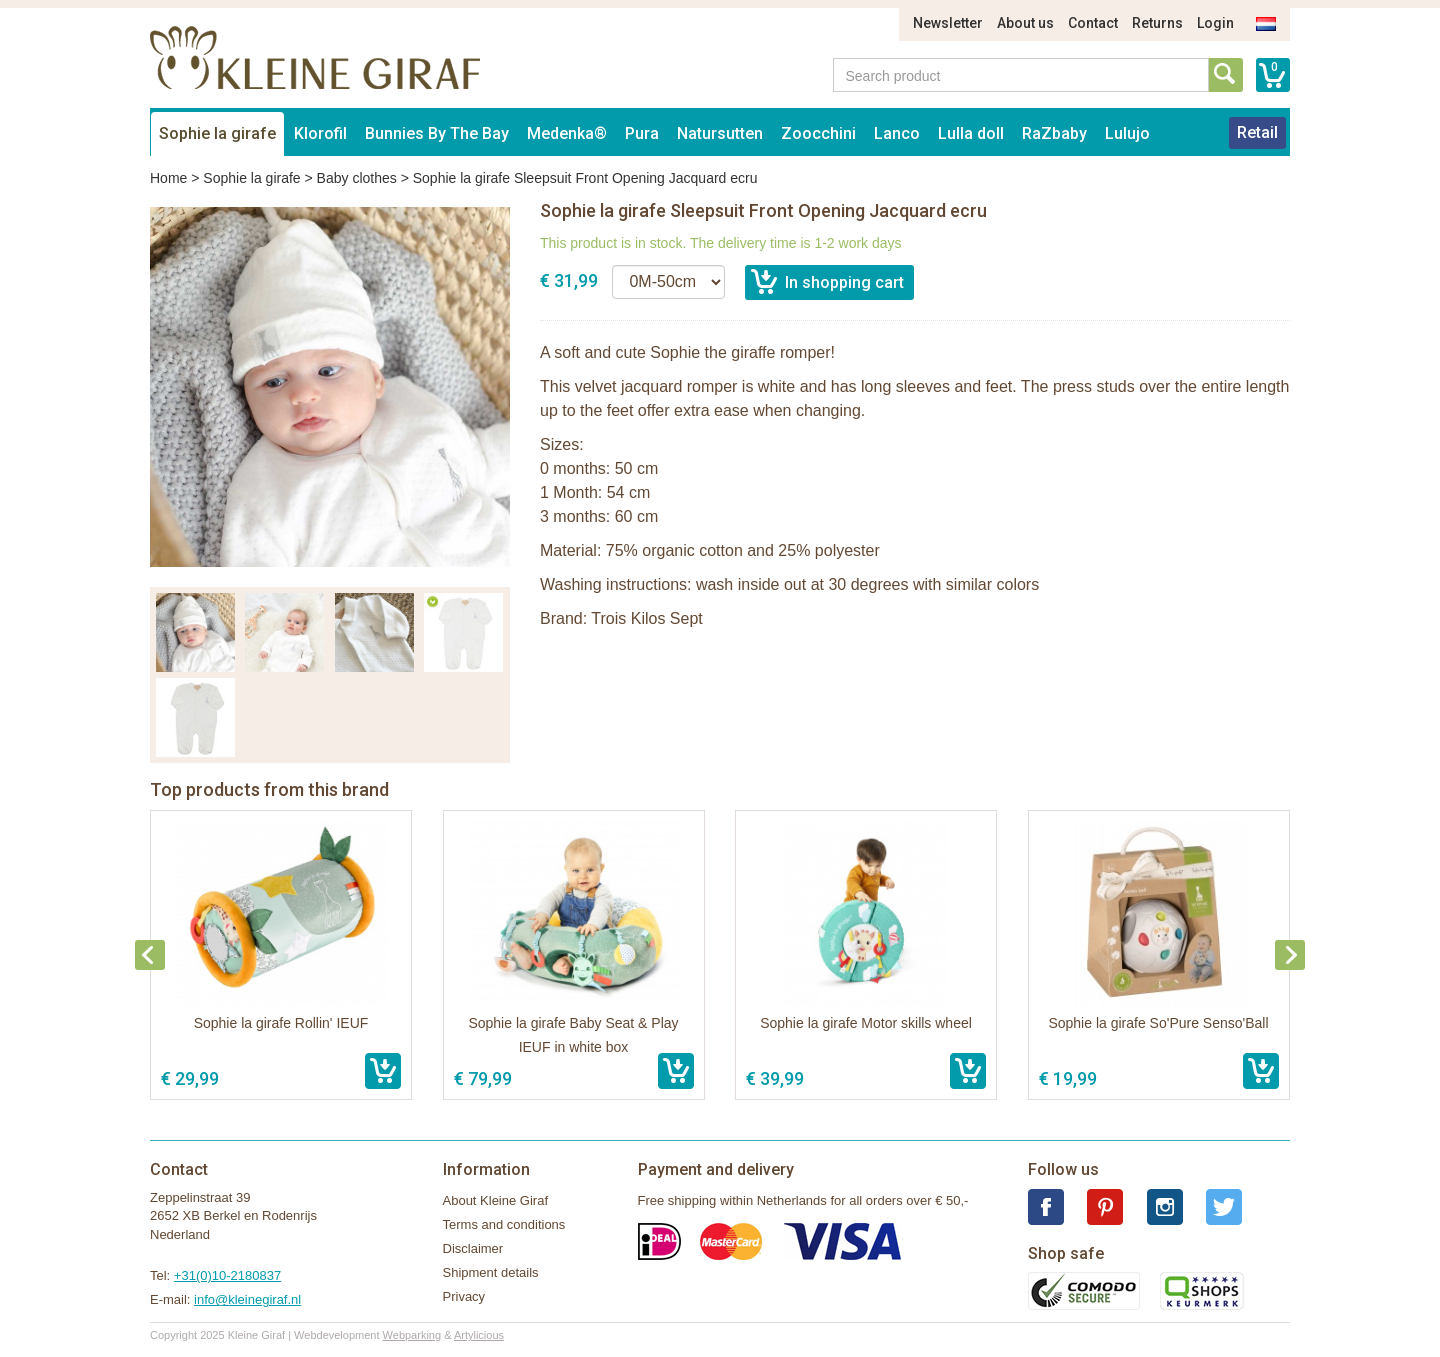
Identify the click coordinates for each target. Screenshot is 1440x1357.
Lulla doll (971, 133)
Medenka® (567, 133)
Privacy (464, 1296)
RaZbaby (1054, 133)
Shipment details (491, 1272)
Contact (1093, 23)
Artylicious (479, 1335)
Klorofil (320, 133)
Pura (642, 133)
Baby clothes (357, 178)
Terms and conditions (504, 1224)
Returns (1157, 23)
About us (1025, 23)
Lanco (897, 133)
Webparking (412, 1335)
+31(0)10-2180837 (227, 1275)
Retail (1257, 132)
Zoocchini (818, 133)
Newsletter (948, 23)
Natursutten (720, 133)
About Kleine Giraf (496, 1200)
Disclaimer (473, 1248)
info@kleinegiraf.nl (247, 1299)
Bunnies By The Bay (437, 133)
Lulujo (1127, 133)
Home (168, 178)
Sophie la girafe (217, 133)
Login (1215, 23)
